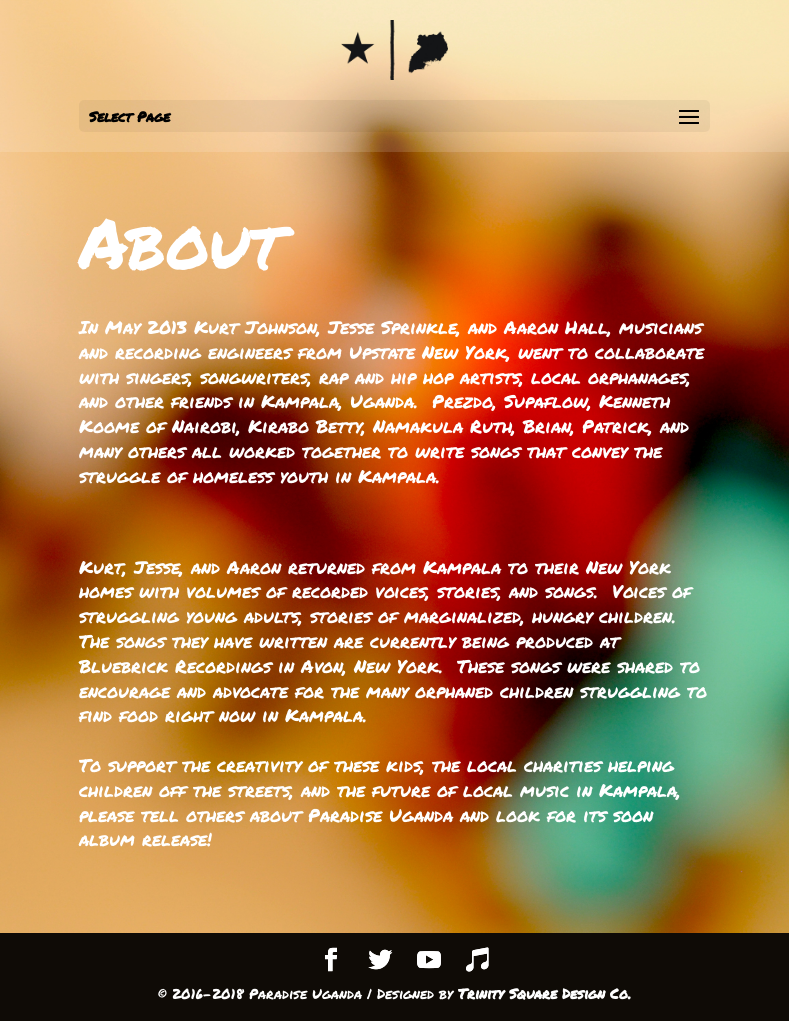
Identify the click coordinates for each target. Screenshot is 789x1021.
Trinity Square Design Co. (544, 993)
